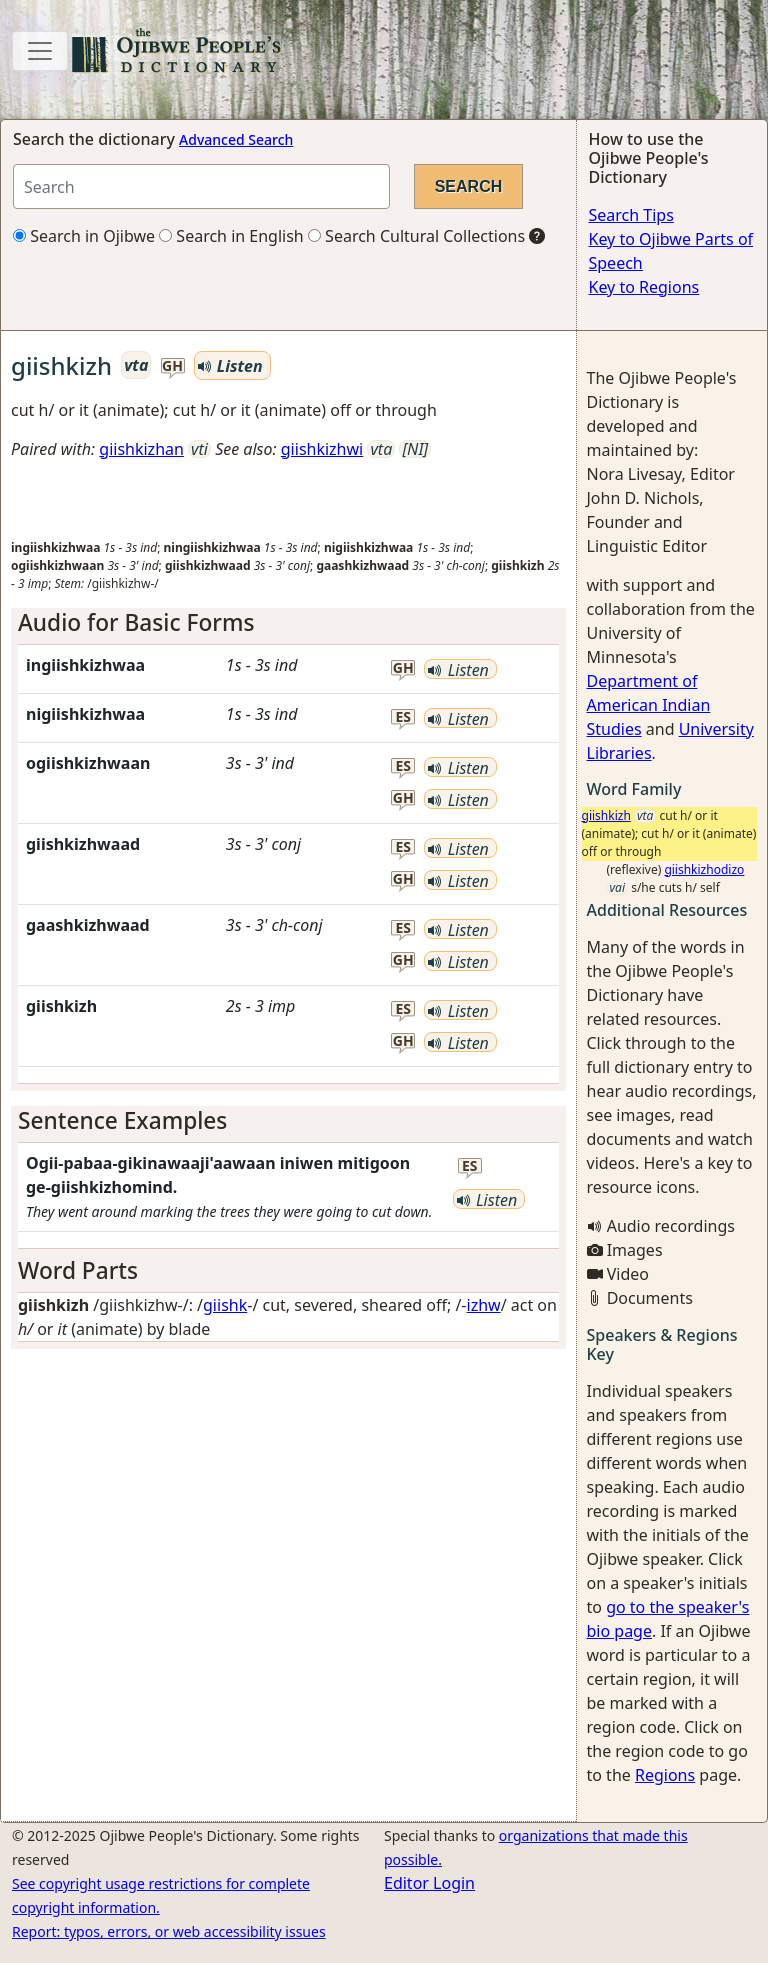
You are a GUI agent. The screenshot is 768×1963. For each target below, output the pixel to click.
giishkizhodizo (704, 869)
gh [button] (172, 366)
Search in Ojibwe (84, 236)
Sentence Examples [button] (122, 1120)
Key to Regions (644, 287)
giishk (225, 1305)
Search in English (231, 236)
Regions (665, 1775)
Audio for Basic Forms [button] (136, 622)
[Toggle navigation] (40, 51)
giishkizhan (141, 449)
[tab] (288, 622)
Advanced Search (236, 139)
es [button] (404, 717)
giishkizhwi (322, 449)
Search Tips (631, 215)
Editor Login (429, 1883)
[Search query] (201, 186)
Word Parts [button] (78, 1270)
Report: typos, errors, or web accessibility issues (169, 1931)
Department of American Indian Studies (649, 705)
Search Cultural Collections (416, 236)
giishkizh (606, 815)
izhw (484, 1305)
